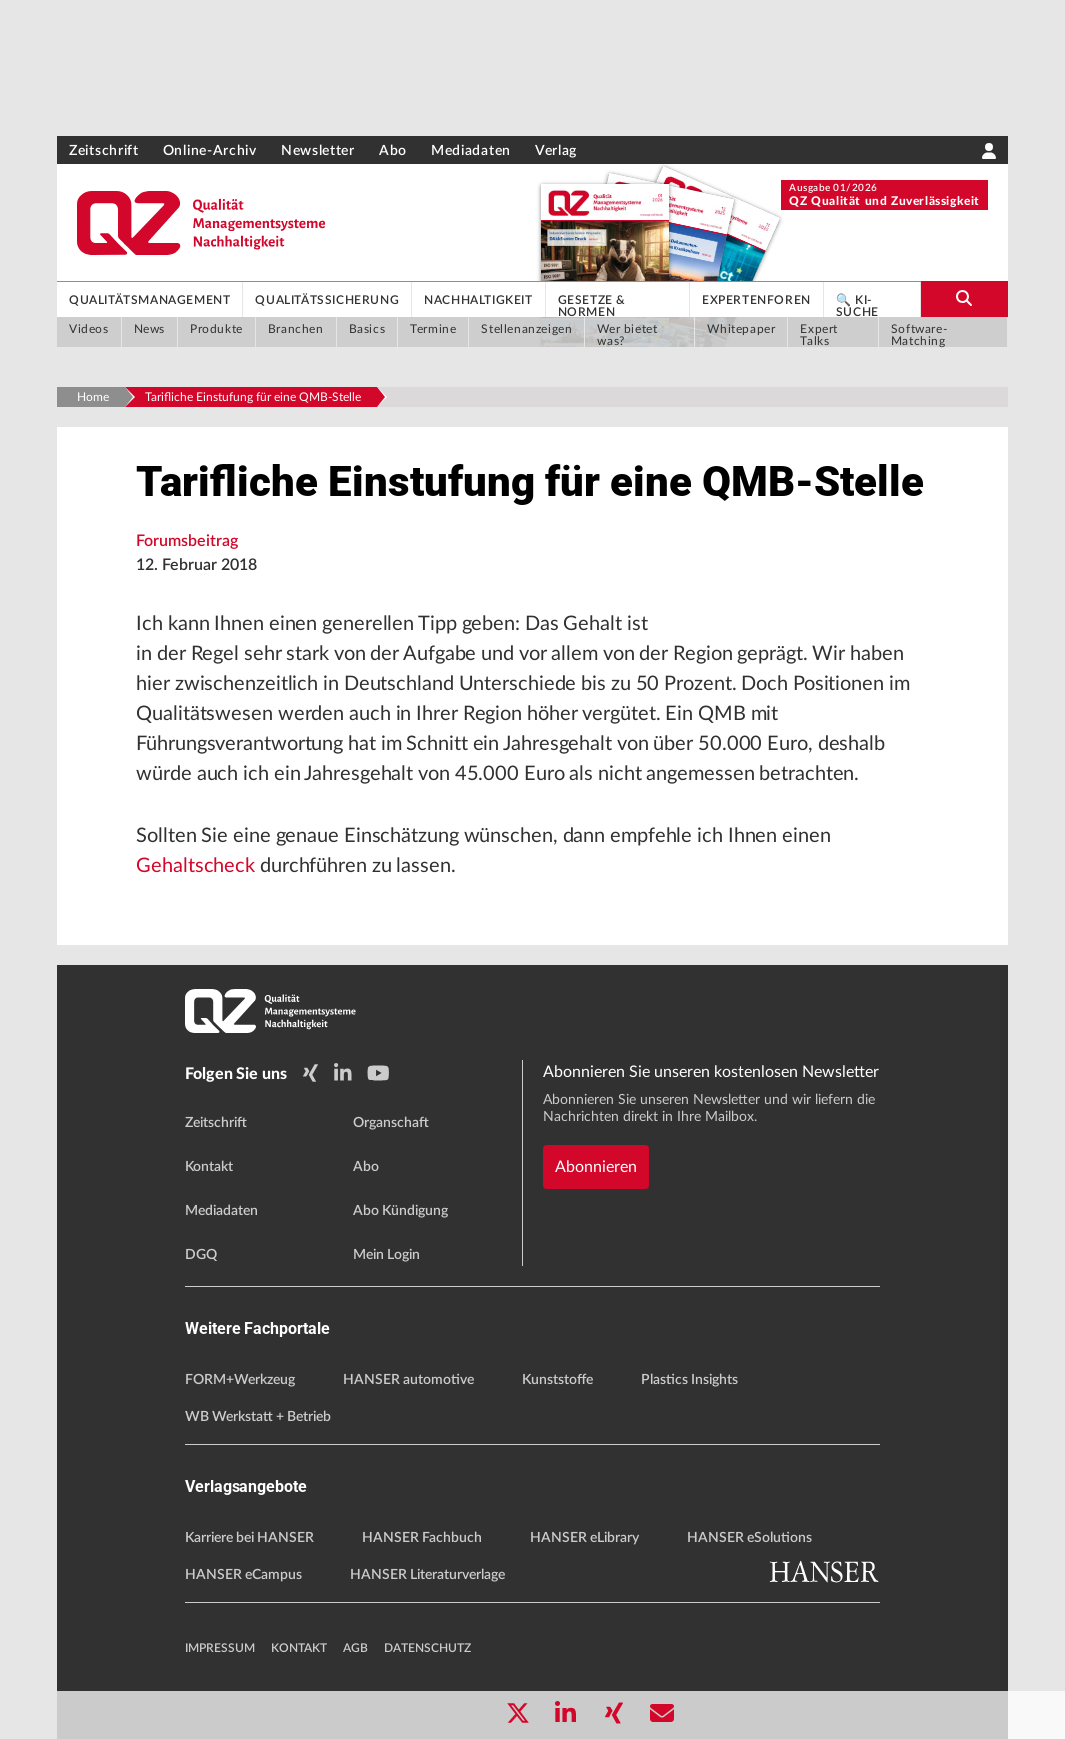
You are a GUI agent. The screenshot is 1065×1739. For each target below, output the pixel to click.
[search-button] (964, 299)
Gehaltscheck (195, 866)
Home (93, 397)
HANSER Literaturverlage (427, 1575)
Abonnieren (596, 1167)
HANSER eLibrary (584, 1538)
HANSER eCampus (243, 1575)
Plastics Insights (689, 1380)
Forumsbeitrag (187, 541)
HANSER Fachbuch (422, 1538)
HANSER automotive (408, 1380)
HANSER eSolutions (749, 1538)
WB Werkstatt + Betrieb (258, 1417)
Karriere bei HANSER (249, 1538)
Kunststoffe (557, 1380)
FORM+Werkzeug (240, 1380)
